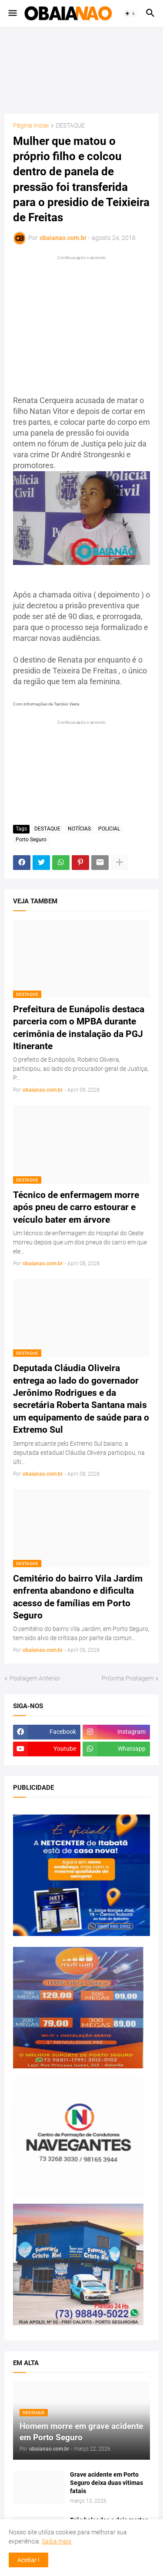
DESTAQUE (70, 125)
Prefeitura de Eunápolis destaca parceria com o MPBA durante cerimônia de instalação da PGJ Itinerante (78, 1027)
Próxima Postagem (127, 1678)
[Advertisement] (82, 70)
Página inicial (31, 125)
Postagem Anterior (35, 1678)
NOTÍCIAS (79, 829)
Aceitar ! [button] (28, 2559)
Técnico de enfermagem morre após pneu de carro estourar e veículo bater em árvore (76, 1207)
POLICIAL (109, 829)
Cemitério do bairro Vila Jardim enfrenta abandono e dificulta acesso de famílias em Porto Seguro (78, 1597)
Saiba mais (56, 2541)
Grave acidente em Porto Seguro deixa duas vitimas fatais (106, 2482)
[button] (12, 13)
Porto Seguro (31, 840)
